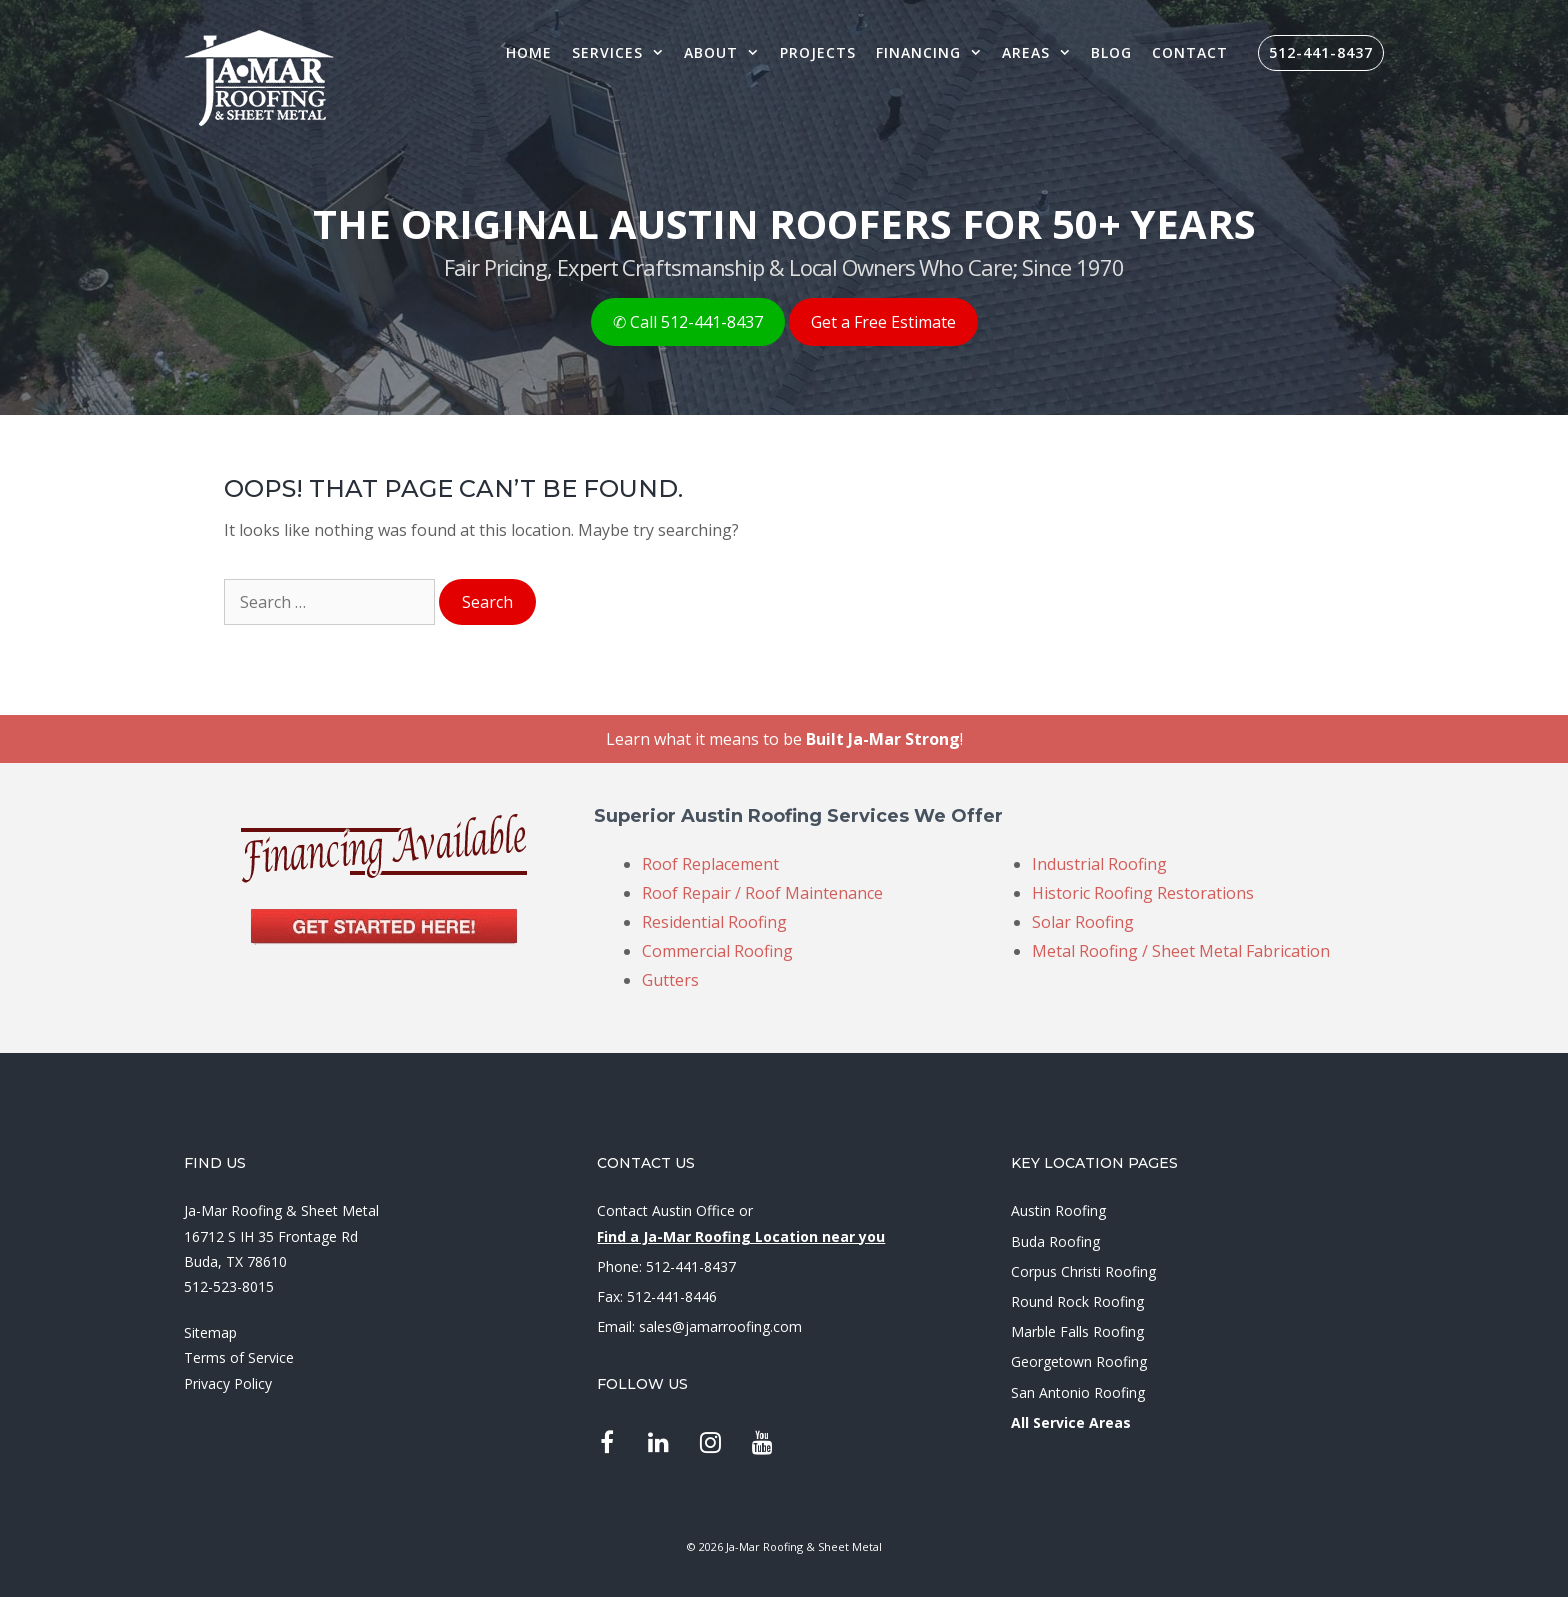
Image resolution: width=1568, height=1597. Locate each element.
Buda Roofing (1055, 1241)
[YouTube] (762, 1444)
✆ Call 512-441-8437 (688, 322)
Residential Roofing (714, 922)
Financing (934, 52)
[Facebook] (606, 1444)
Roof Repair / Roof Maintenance (762, 893)
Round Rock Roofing (1077, 1301)
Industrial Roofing (1099, 864)
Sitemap (210, 1332)
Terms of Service (239, 1357)
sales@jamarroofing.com (720, 1326)
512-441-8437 (1321, 52)
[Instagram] (710, 1444)
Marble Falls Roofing (1077, 1331)
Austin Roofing (1058, 1210)
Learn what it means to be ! (784, 739)
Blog (1111, 52)
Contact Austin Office (666, 1210)
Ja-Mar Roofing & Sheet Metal (281, 1210)
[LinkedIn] (658, 1444)
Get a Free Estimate (883, 322)
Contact (1190, 52)
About (726, 52)
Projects (818, 52)
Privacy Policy (228, 1383)
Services (623, 52)
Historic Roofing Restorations (1143, 893)
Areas (1041, 52)
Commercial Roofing (717, 951)
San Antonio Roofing (1078, 1392)
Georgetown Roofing (1079, 1361)
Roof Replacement (710, 864)
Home (529, 52)
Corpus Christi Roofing (1083, 1271)
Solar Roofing (1083, 922)
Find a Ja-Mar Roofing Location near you (741, 1236)
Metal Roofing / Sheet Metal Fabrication (1181, 951)
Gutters (670, 980)
